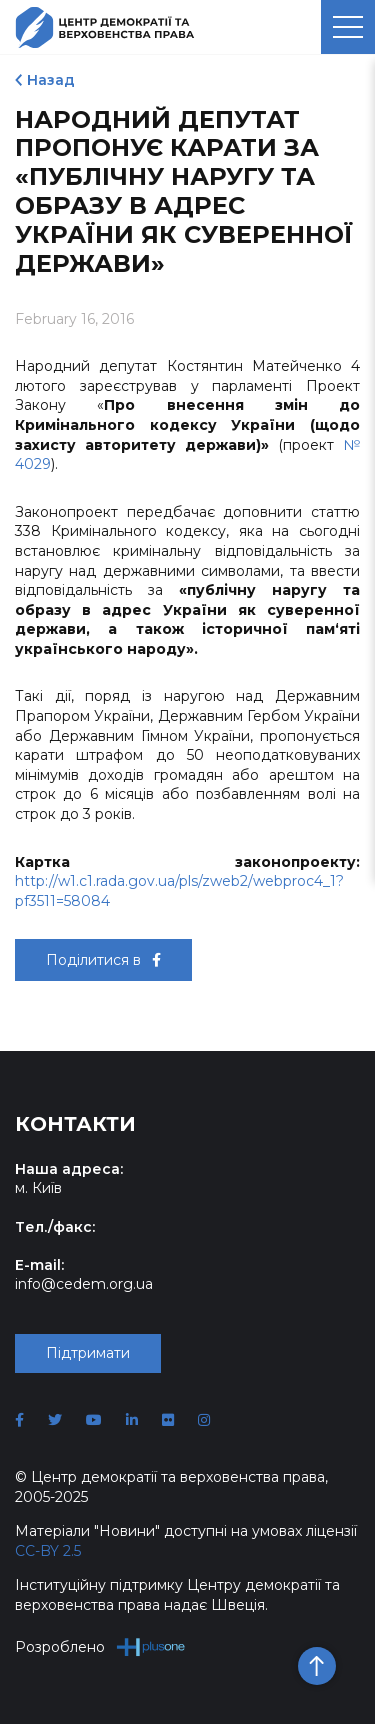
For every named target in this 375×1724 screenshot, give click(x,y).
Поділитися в (103, 960)
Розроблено (100, 1646)
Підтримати (88, 1353)
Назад (51, 80)
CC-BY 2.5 (48, 1551)
